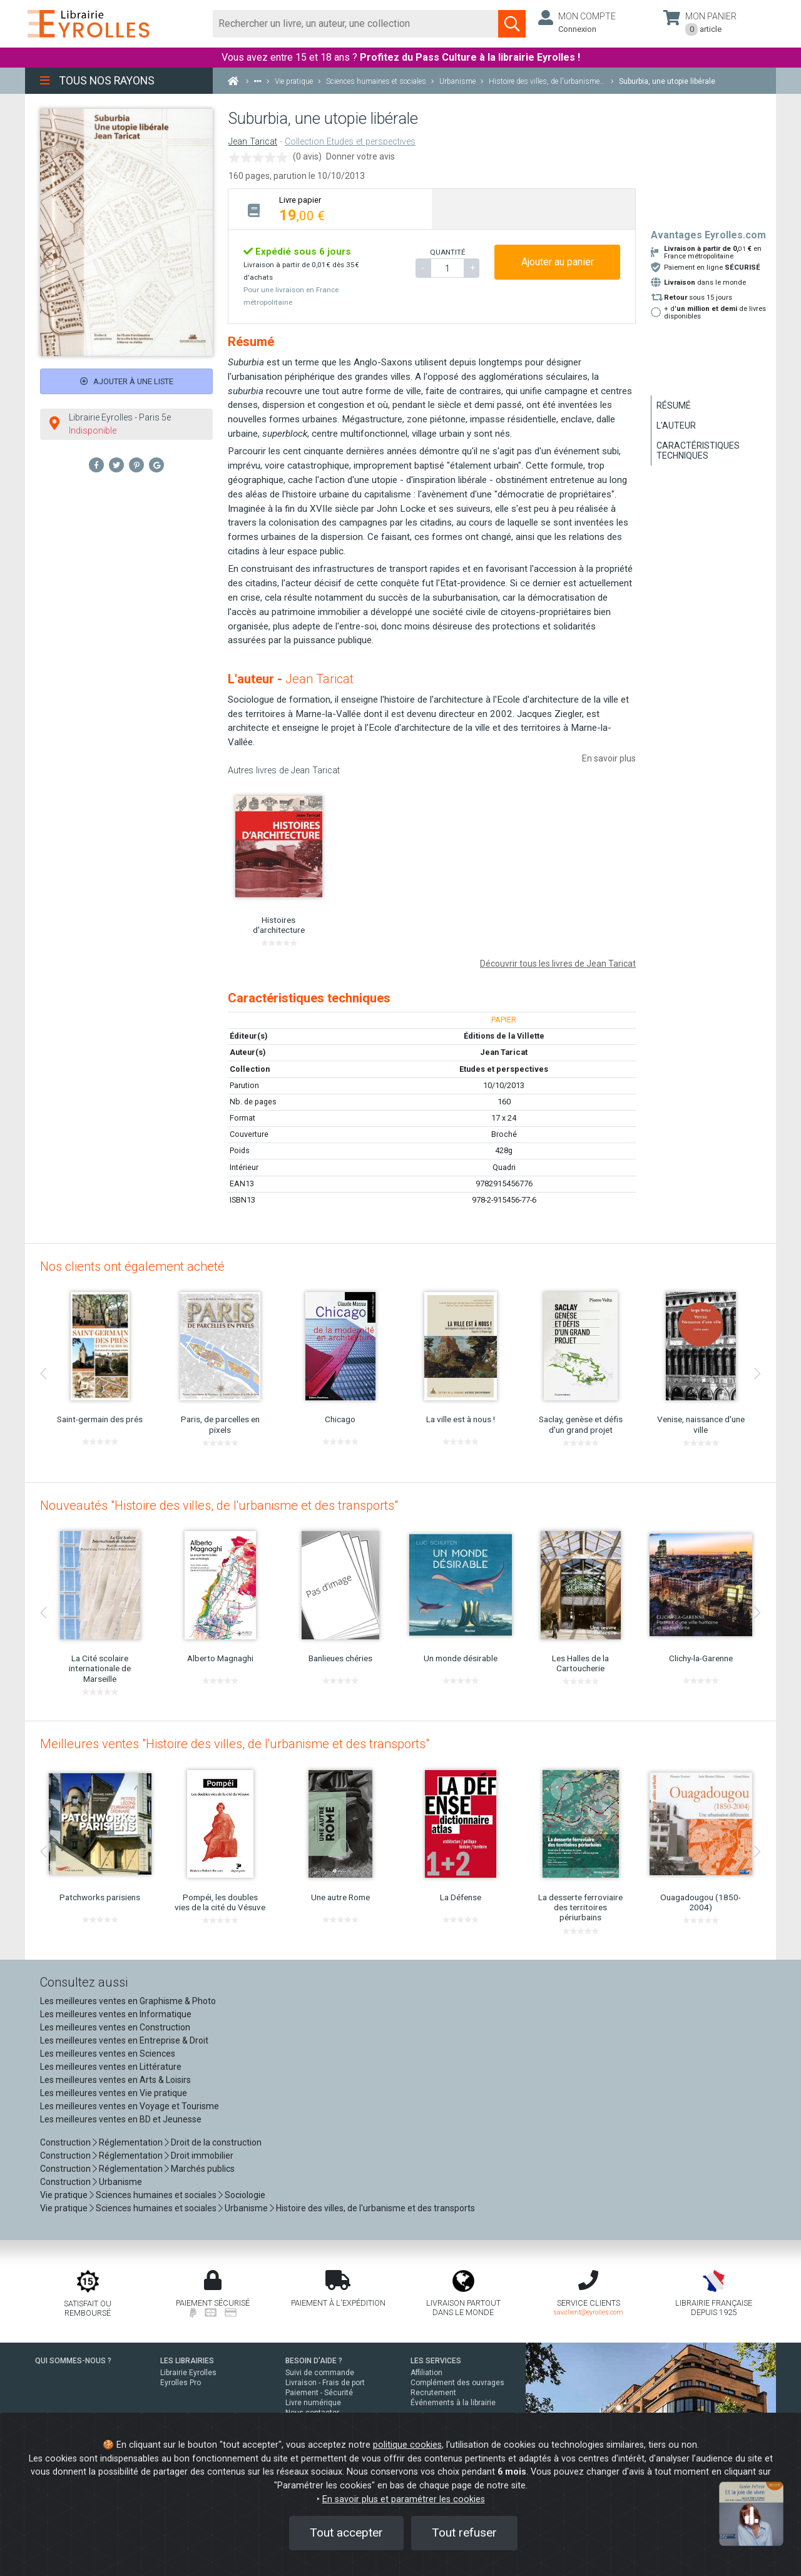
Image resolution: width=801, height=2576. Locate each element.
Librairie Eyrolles (188, 2372)
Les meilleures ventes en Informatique (115, 2014)
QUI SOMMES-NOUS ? (73, 2360)
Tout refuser (464, 2532)
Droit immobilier (202, 2156)
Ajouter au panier (557, 262)
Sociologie (245, 2195)
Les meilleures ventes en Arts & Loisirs (115, 2080)
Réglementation (131, 2142)
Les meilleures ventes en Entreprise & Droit (124, 2040)
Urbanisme (120, 2182)
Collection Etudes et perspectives (350, 141)
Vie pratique (64, 2195)
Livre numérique (313, 2402)
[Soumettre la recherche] (512, 24)
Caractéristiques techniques (698, 450)
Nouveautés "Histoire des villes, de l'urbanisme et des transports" (219, 1505)
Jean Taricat (252, 141)
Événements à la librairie (453, 2402)
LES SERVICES (436, 2360)
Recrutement (433, 2392)
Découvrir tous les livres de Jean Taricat (558, 964)
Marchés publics (203, 2169)
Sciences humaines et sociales (156, 2195)
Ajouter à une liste (126, 381)
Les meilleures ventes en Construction (115, 2027)
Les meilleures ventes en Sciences (107, 2054)
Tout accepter (346, 2532)
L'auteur (676, 425)
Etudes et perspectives (503, 1069)
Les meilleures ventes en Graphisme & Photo (128, 2001)
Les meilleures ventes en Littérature (110, 2067)
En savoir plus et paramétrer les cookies (403, 2499)
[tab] (330, 208)
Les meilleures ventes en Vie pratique (113, 2093)
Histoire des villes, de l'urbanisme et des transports (375, 2208)
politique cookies (407, 2445)
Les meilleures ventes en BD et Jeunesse (121, 2119)
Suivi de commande (319, 2372)
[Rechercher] (356, 24)
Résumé (673, 405)
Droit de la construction (216, 2142)
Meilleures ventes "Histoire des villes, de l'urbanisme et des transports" (234, 1743)
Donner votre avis (360, 156)
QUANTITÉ (447, 252)
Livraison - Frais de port (325, 2382)
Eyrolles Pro (180, 2382)
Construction (65, 2142)
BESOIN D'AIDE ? (313, 2360)
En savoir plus (609, 758)
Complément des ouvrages (457, 2382)
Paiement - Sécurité (319, 2392)
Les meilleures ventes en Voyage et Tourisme (129, 2106)
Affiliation (426, 2372)
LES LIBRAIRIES (187, 2360)
